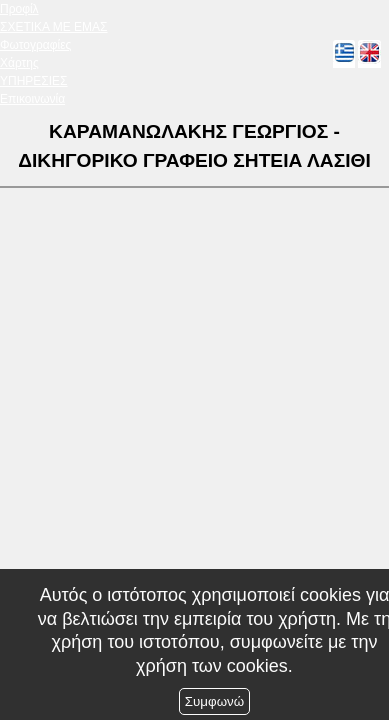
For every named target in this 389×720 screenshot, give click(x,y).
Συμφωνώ (214, 701)
